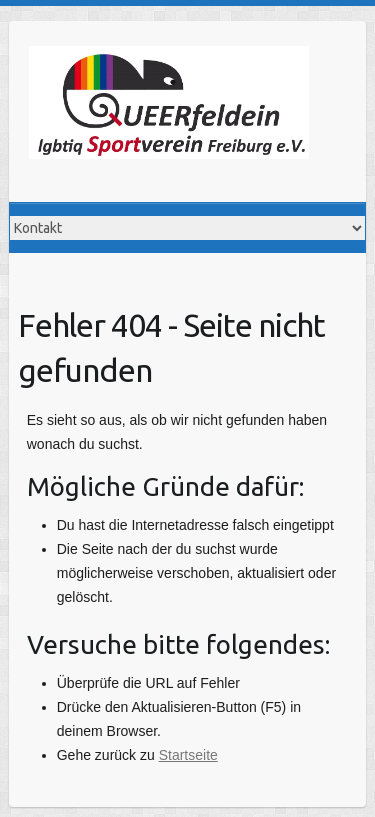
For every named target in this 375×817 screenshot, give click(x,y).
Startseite (188, 755)
